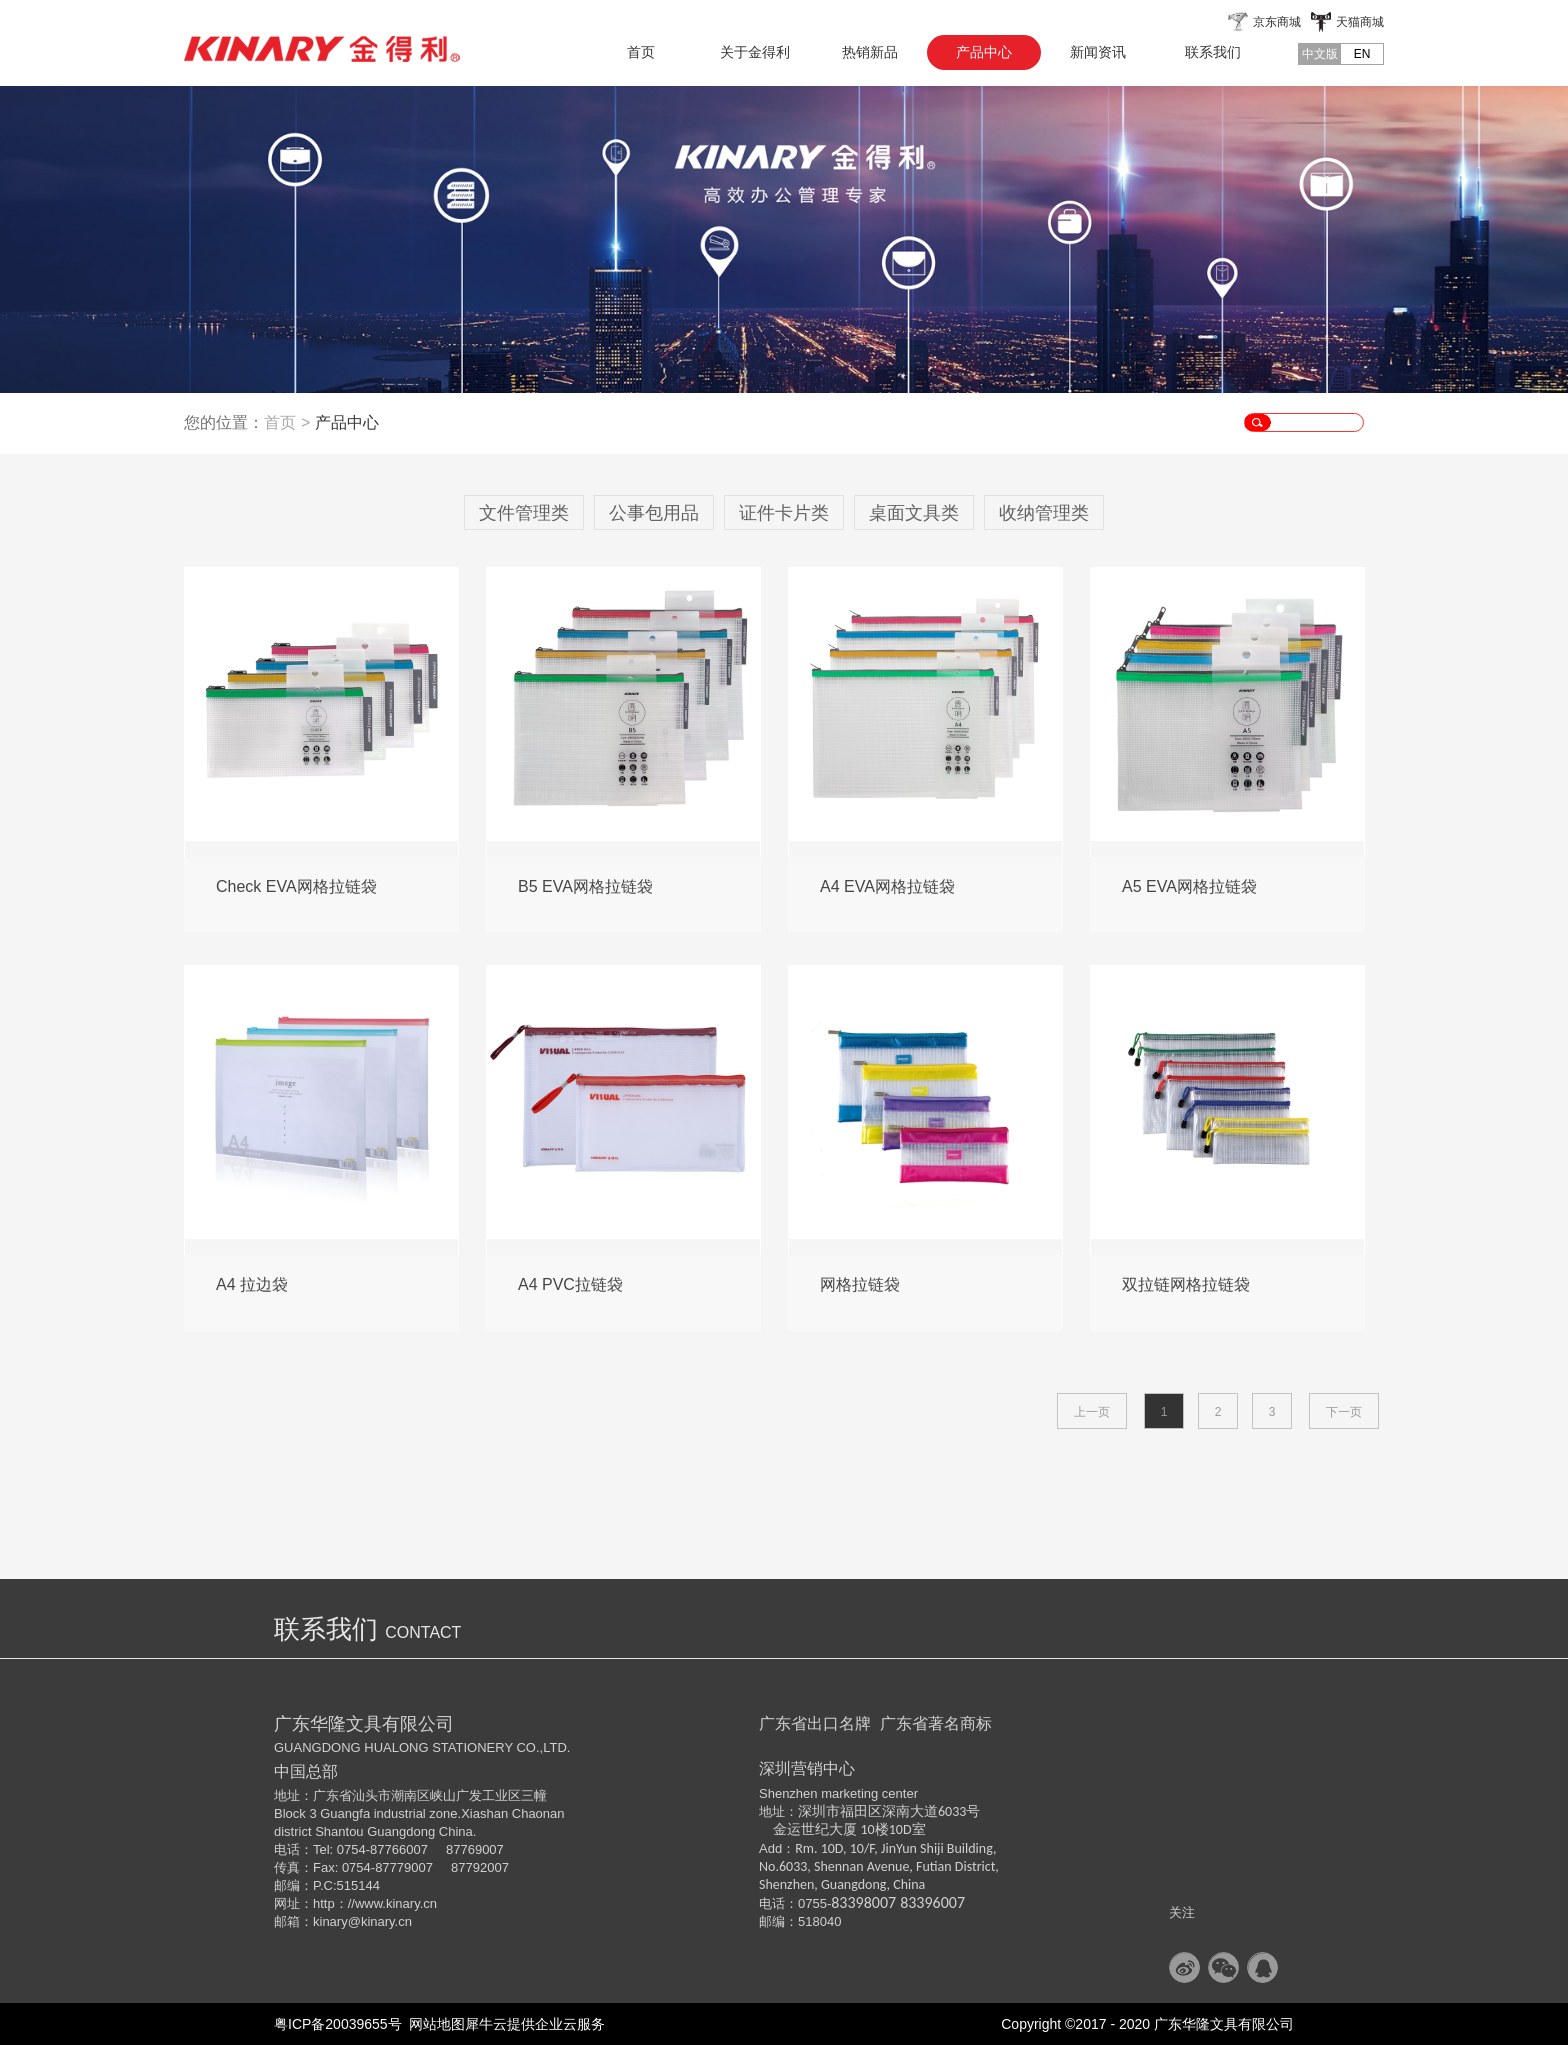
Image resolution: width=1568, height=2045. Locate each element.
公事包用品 (654, 513)
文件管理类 (524, 513)
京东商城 (1277, 22)
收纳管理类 (1044, 513)
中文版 (1320, 54)
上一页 (1092, 1412)
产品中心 (347, 422)
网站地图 (434, 2024)
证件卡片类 (784, 513)
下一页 (1344, 1412)
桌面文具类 (914, 513)
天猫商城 (1360, 22)
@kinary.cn (380, 1921)
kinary (330, 1921)
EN (1362, 54)
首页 (641, 52)
